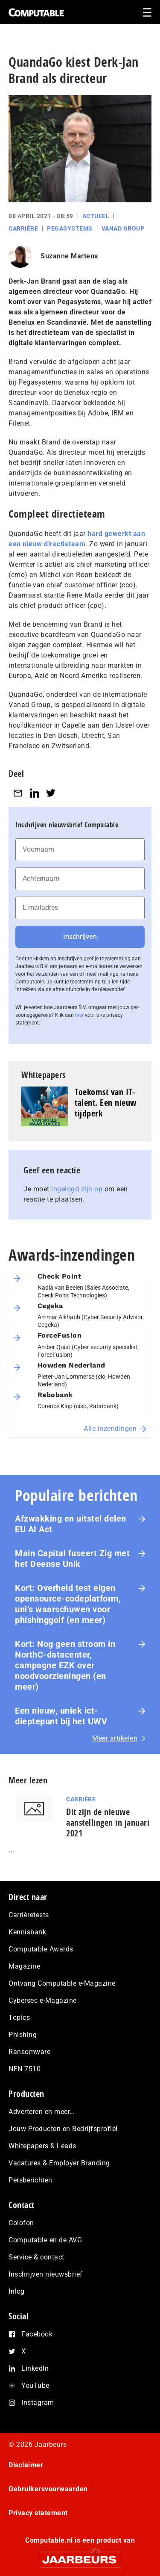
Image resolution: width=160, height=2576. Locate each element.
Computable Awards (41, 1949)
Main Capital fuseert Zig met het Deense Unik (72, 1558)
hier (79, 1015)
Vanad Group (123, 228)
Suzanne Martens (69, 256)
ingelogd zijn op (76, 1189)
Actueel (96, 216)
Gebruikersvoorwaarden (48, 2489)
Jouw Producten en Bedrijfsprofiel (63, 2129)
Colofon (21, 2223)
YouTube (35, 2385)
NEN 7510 (25, 2069)
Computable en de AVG (45, 2240)
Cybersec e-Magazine (43, 2000)
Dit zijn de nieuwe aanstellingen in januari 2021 (107, 1822)
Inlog (17, 2291)
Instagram (37, 2402)
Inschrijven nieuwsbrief (46, 2274)
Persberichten (30, 2180)
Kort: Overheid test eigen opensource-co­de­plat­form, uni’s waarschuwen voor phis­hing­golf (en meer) (68, 1604)
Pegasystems (70, 228)
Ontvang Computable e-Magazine (62, 1983)
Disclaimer (26, 2465)
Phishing (23, 2035)
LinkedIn (35, 2368)
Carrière (23, 228)
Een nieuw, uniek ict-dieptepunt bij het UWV (61, 1715)
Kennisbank (27, 1932)
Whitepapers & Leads (42, 2146)
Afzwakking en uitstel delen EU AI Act (70, 1523)
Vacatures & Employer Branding (59, 2163)
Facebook (36, 2334)
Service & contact (36, 2257)
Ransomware (29, 2052)
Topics (19, 2017)
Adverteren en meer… (42, 2112)
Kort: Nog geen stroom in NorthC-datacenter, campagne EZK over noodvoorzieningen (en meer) (65, 1665)
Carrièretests (29, 1915)
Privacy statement (38, 2513)
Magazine (24, 1966)
